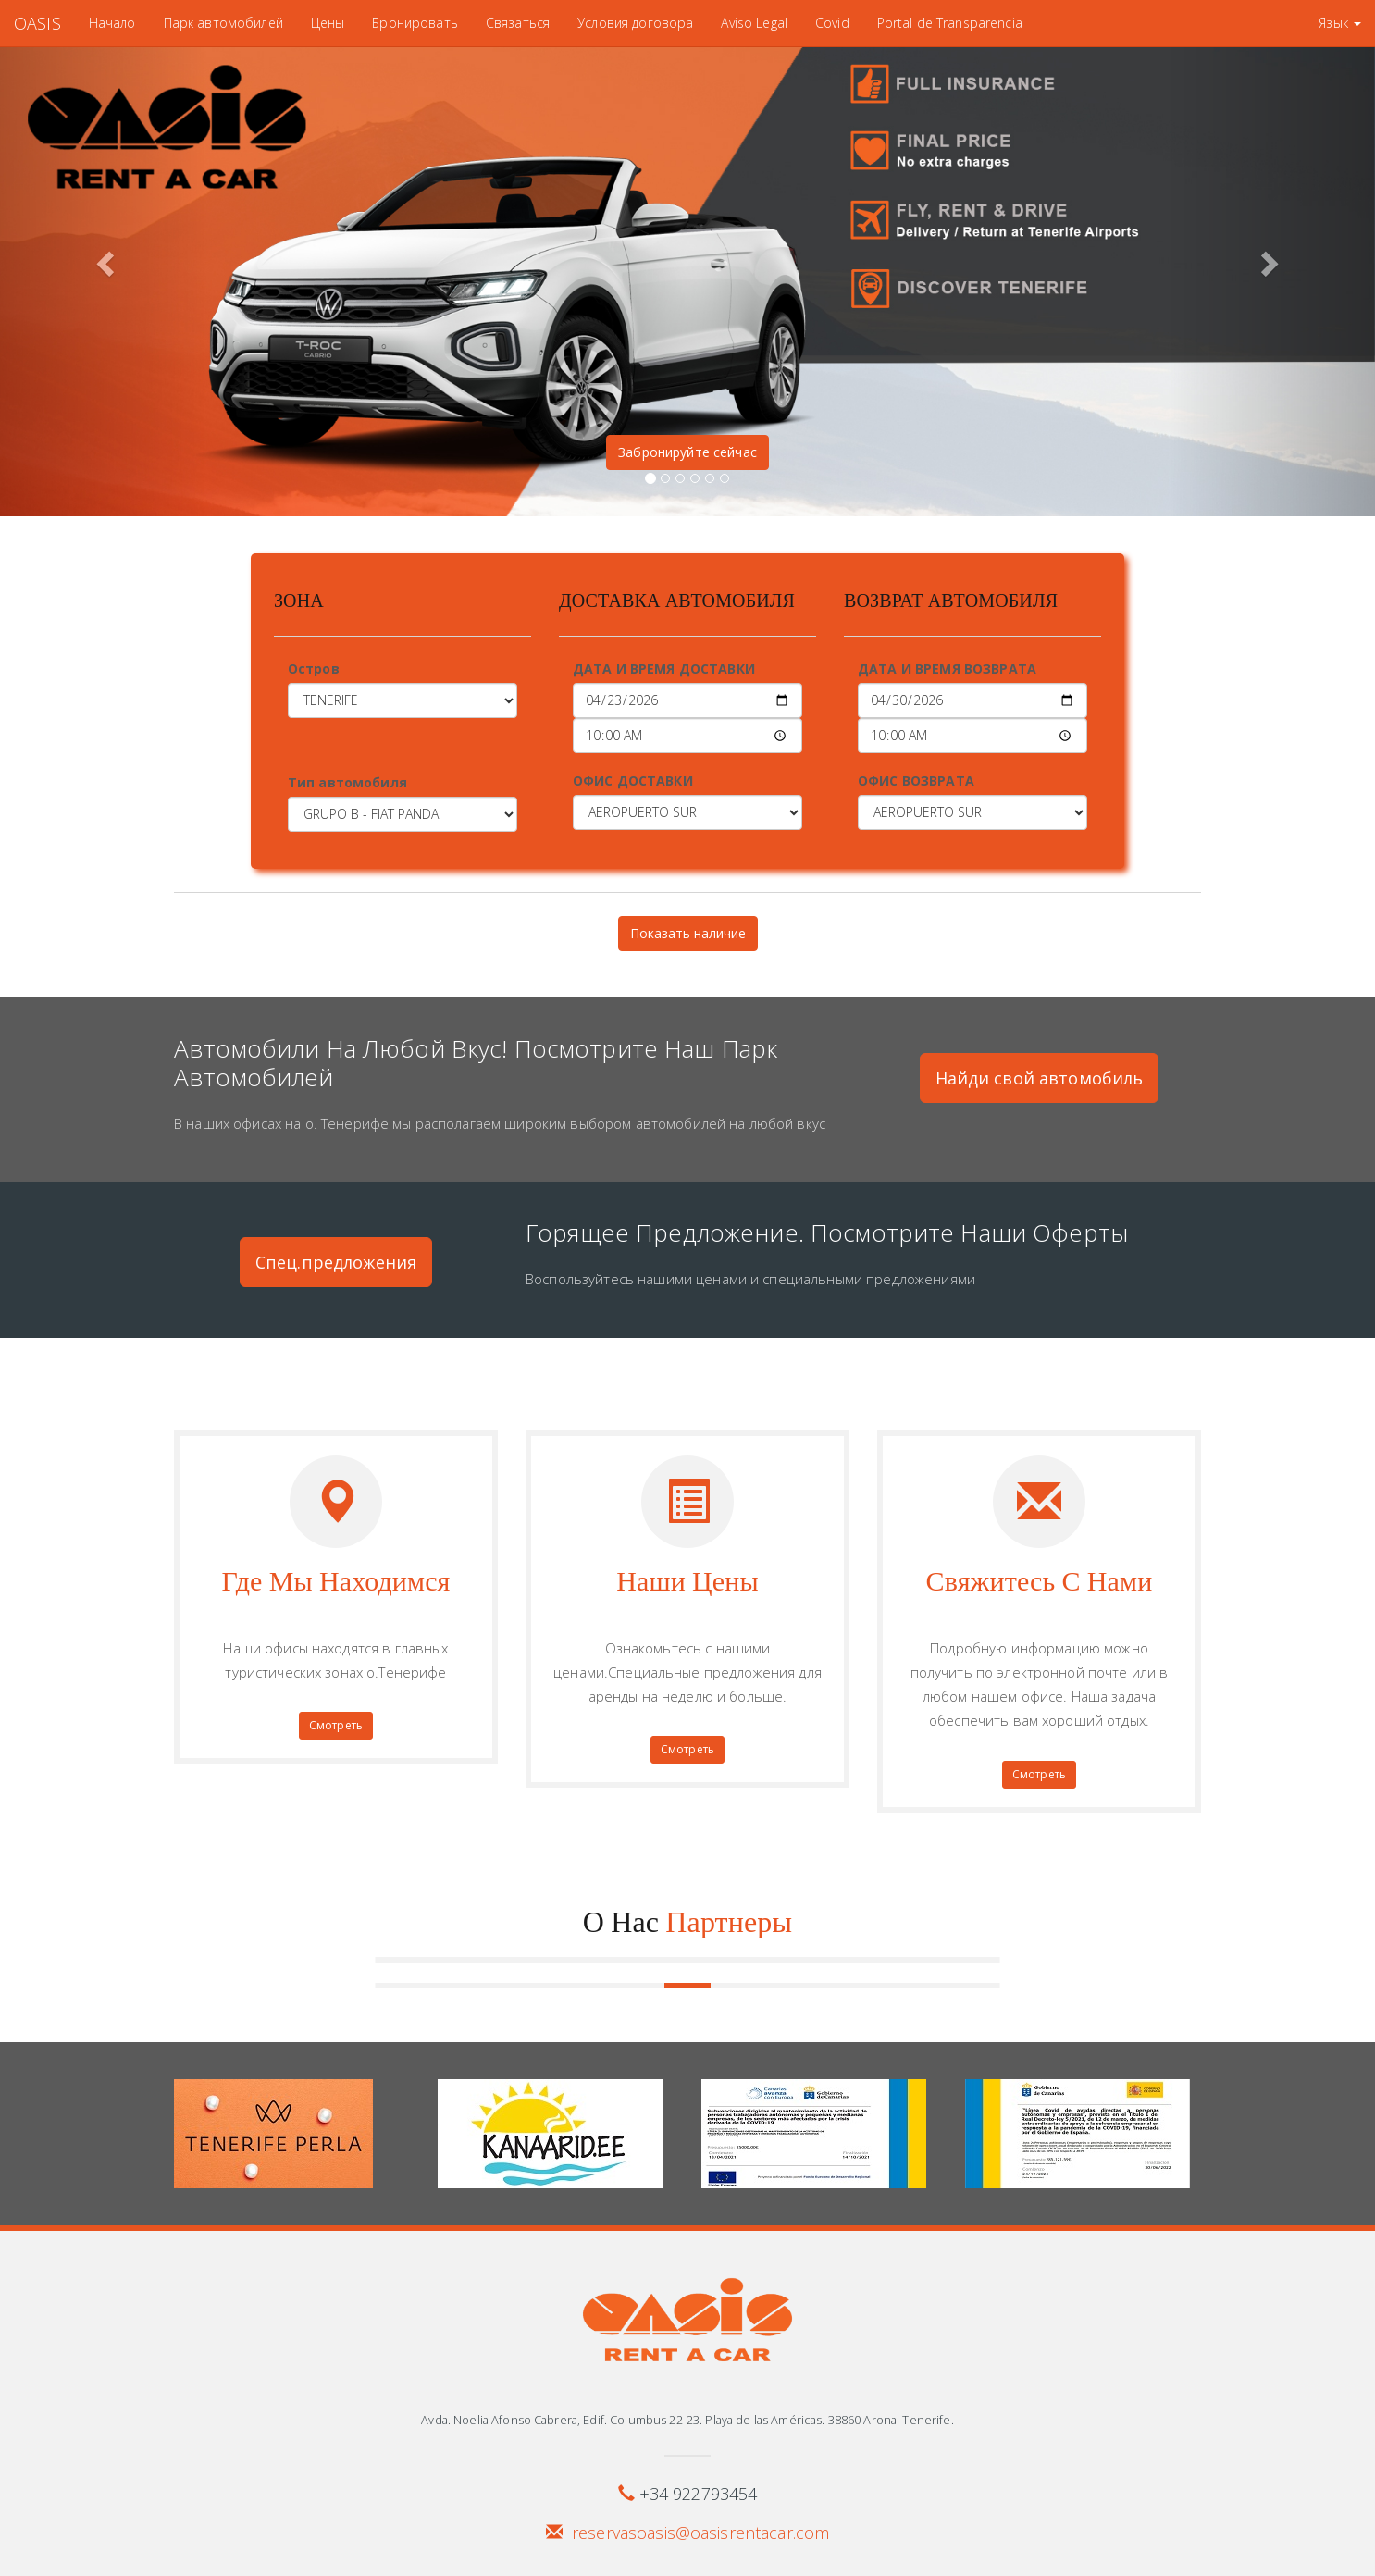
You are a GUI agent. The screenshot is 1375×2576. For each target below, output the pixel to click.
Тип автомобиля (347, 782)
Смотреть (336, 1725)
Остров (314, 668)
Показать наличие (688, 933)
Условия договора (635, 22)
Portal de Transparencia (949, 22)
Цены (328, 22)
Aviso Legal (754, 22)
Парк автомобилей (223, 22)
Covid (832, 22)
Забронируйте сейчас (687, 452)
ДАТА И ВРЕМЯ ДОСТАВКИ (664, 668)
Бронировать (415, 22)
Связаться (518, 22)
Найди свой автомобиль (1039, 1078)
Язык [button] (1340, 22)
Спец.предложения (335, 1262)
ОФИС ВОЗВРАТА (916, 780)
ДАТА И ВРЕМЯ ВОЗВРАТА (947, 668)
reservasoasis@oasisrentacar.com (700, 2532)
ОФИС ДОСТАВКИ (633, 780)
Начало (112, 22)
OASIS (37, 23)
